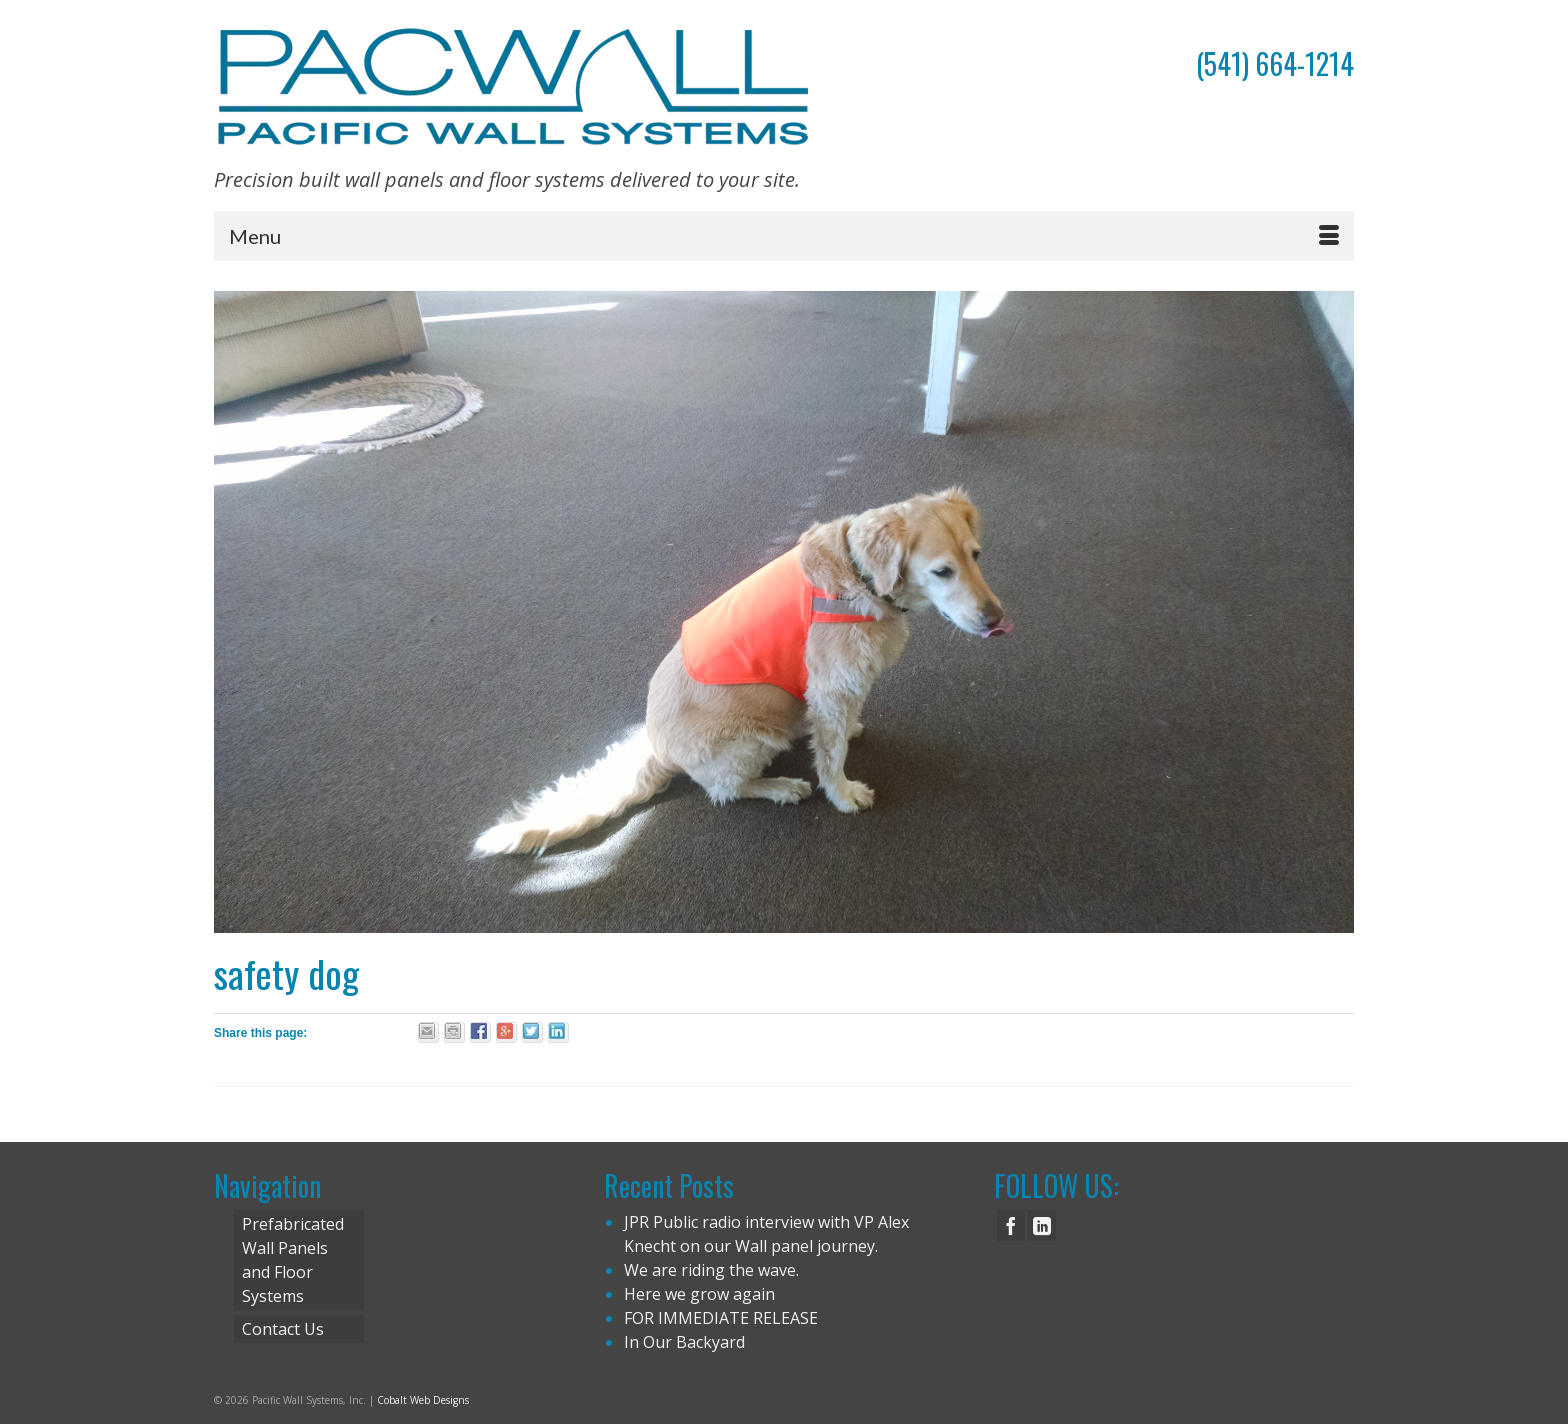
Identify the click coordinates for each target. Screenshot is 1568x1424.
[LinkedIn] (1042, 1226)
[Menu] (784, 236)
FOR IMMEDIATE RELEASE (721, 1318)
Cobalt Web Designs (423, 1400)
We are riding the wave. (711, 1270)
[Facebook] (1011, 1226)
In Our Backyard (684, 1342)
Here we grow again (699, 1294)
